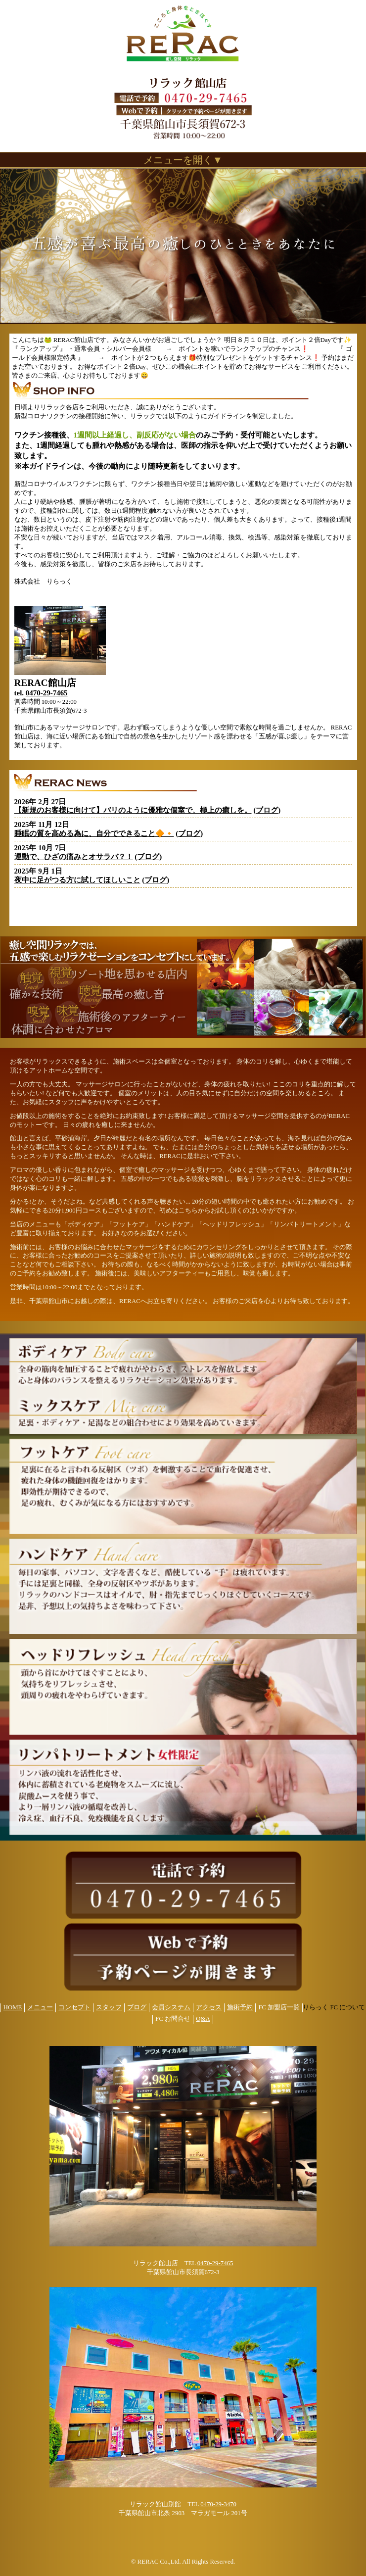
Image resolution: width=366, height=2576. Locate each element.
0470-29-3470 (218, 2504)
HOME (12, 2007)
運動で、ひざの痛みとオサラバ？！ (73, 857)
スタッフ (109, 2007)
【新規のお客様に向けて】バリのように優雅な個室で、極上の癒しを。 (133, 810)
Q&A (203, 2018)
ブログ (267, 810)
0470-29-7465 (47, 693)
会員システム (171, 2007)
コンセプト (74, 2007)
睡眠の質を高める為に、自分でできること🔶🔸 (94, 833)
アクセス (209, 2007)
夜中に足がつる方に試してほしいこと (77, 880)
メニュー (40, 2007)
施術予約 (240, 2007)
